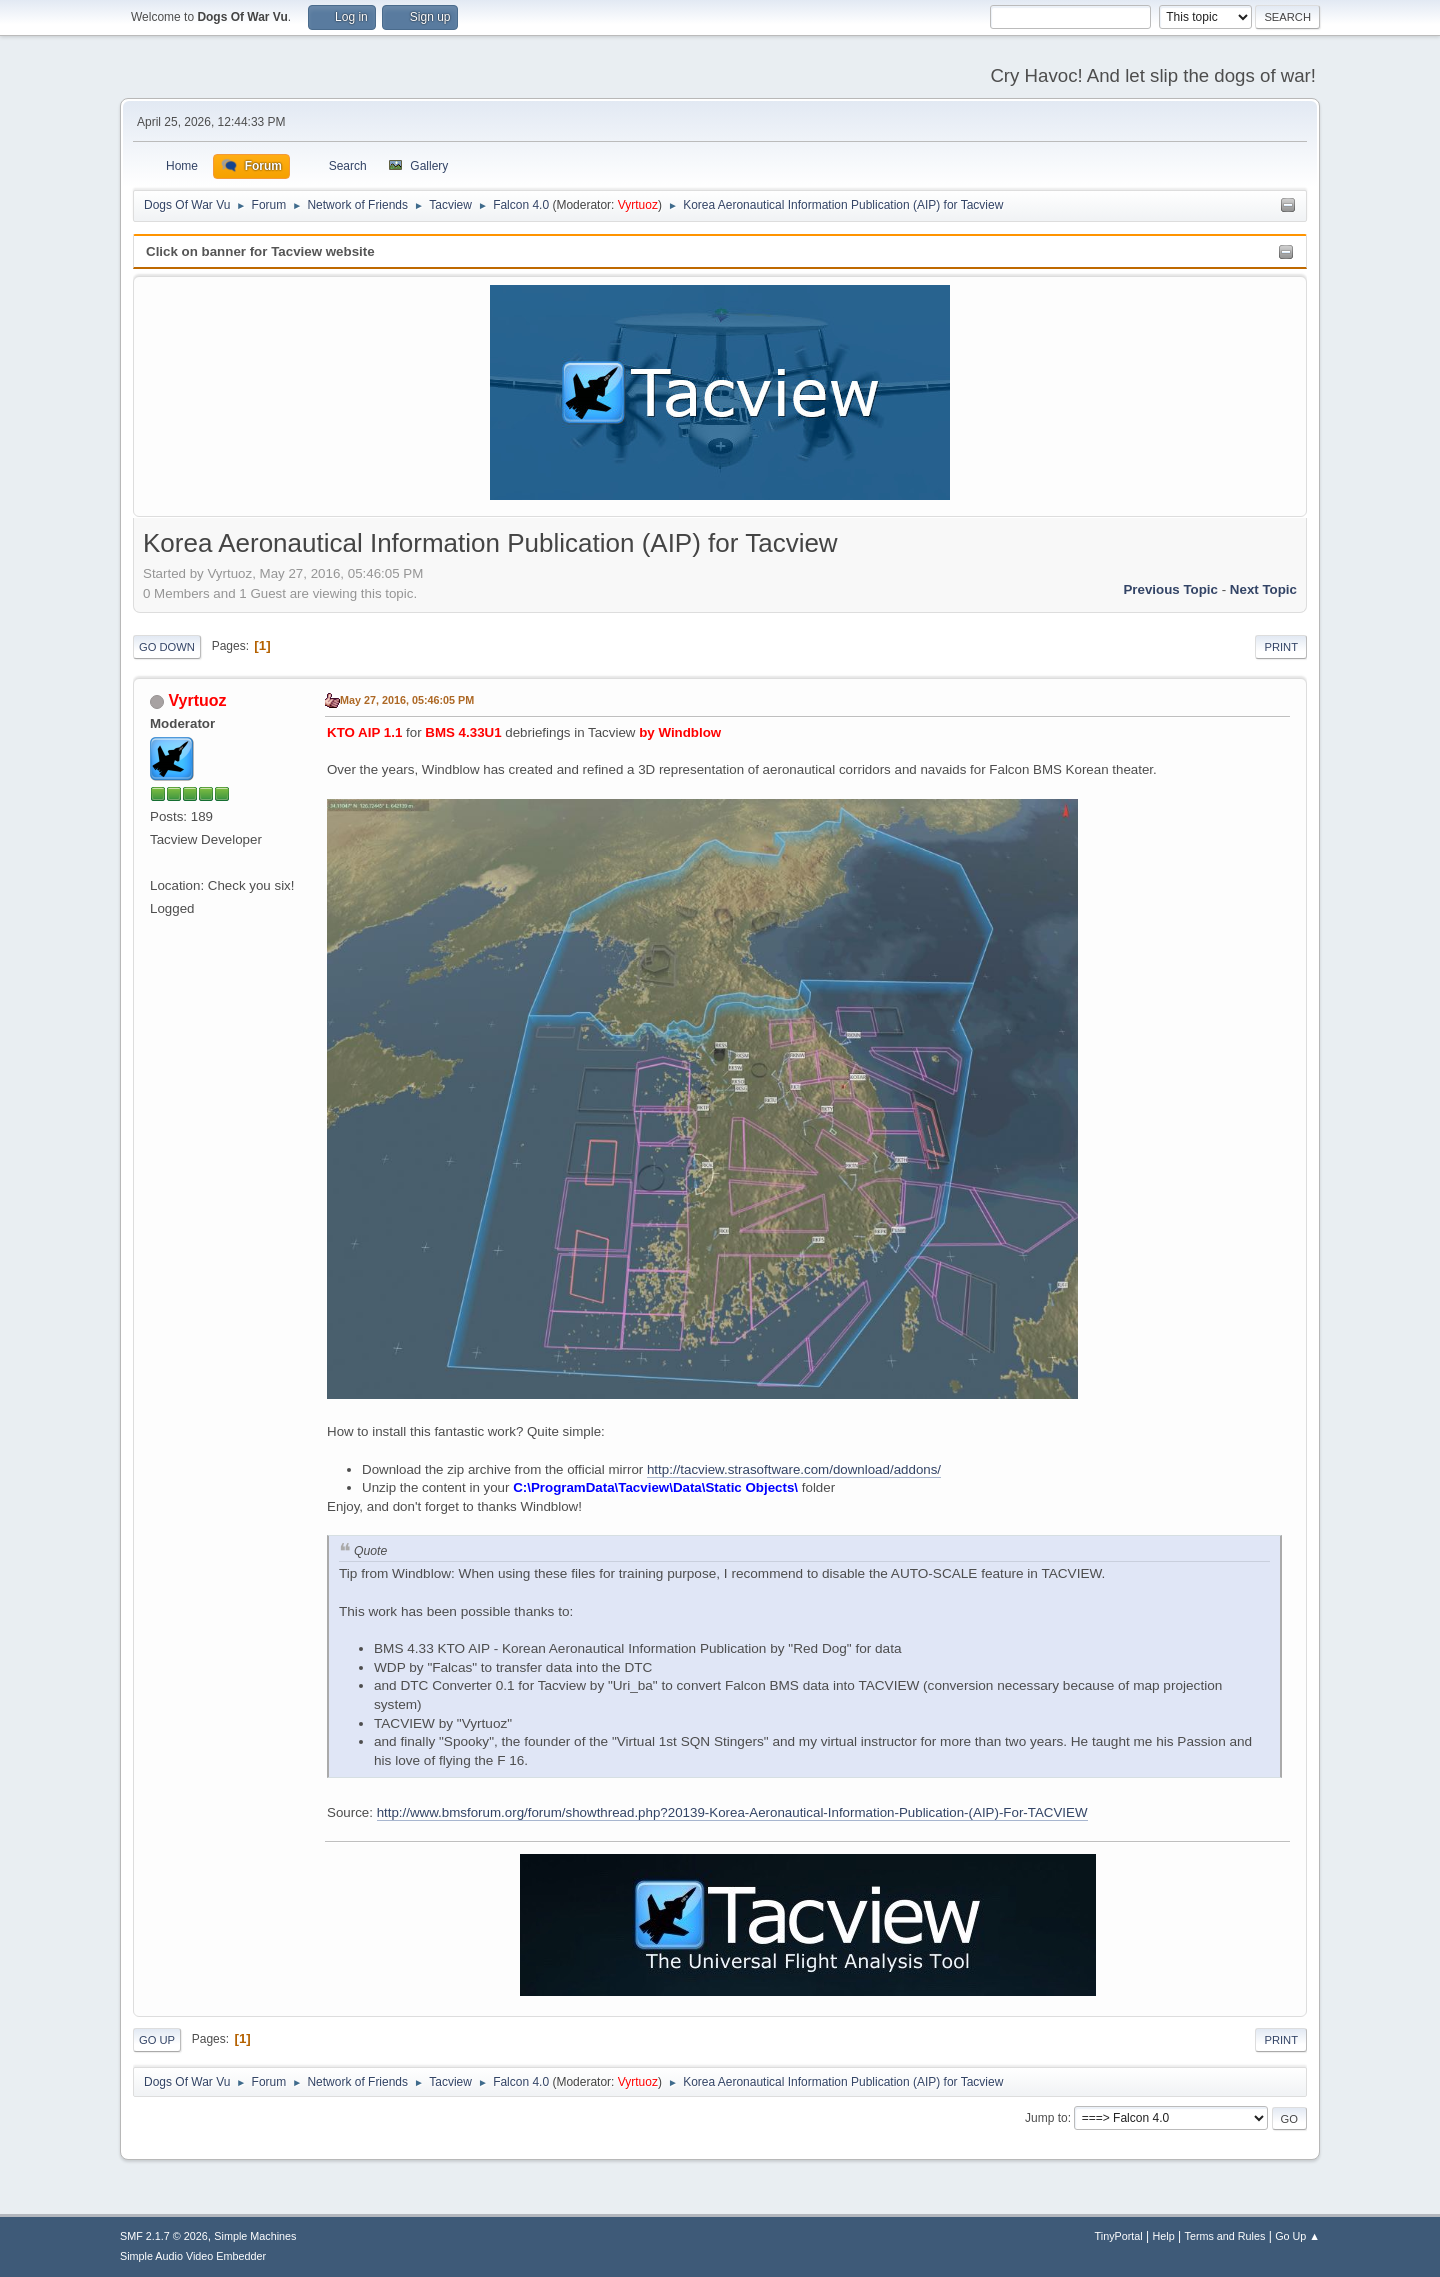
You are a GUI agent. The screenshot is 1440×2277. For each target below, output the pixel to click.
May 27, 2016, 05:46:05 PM (407, 700)
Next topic (1263, 589)
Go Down (167, 647)
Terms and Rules (1225, 2236)
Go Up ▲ (1297, 2236)
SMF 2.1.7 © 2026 (164, 2236)
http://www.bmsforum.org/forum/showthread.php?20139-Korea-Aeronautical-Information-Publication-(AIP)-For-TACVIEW (732, 1812)
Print (1281, 647)
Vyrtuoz (638, 205)
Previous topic (1170, 589)
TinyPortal (1119, 2236)
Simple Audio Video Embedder (193, 2256)
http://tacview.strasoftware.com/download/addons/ (794, 1469)
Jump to (1046, 2118)
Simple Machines (255, 2236)
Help (1164, 2236)
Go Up (157, 2040)
